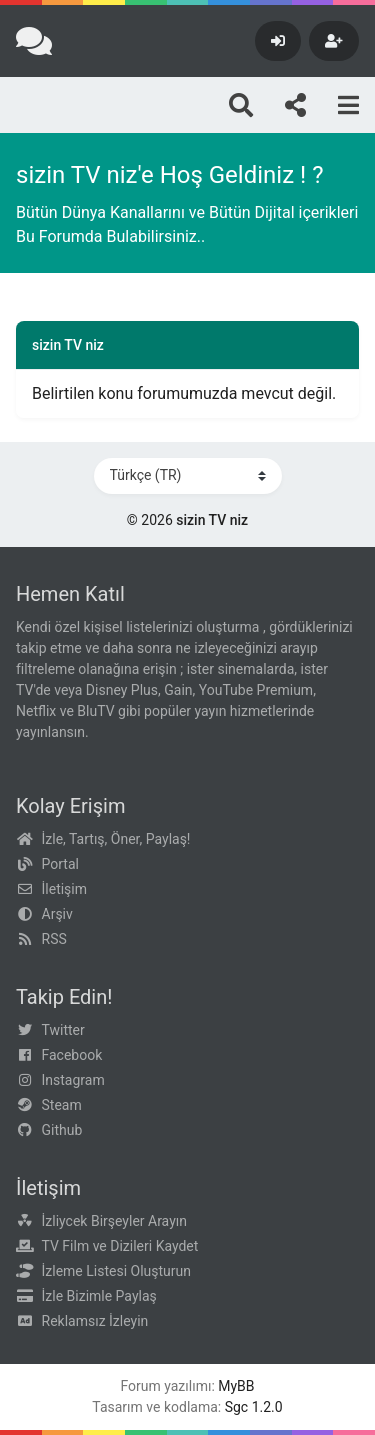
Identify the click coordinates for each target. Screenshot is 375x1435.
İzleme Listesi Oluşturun (117, 1271)
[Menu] (348, 105)
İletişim (65, 889)
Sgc (237, 1407)
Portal (60, 864)
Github (62, 1130)
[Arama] (241, 105)
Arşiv (57, 914)
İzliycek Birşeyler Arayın (114, 1221)
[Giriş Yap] (278, 41)
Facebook (72, 1055)
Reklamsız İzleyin (95, 1321)
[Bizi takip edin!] (295, 105)
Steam (62, 1105)
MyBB (236, 1386)
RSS (54, 939)
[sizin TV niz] (34, 41)
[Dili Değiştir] (188, 476)
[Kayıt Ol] (334, 41)
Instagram (73, 1080)
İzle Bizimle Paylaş (99, 1296)
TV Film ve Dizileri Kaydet (120, 1246)
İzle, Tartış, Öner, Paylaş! (116, 839)
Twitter (63, 1030)
